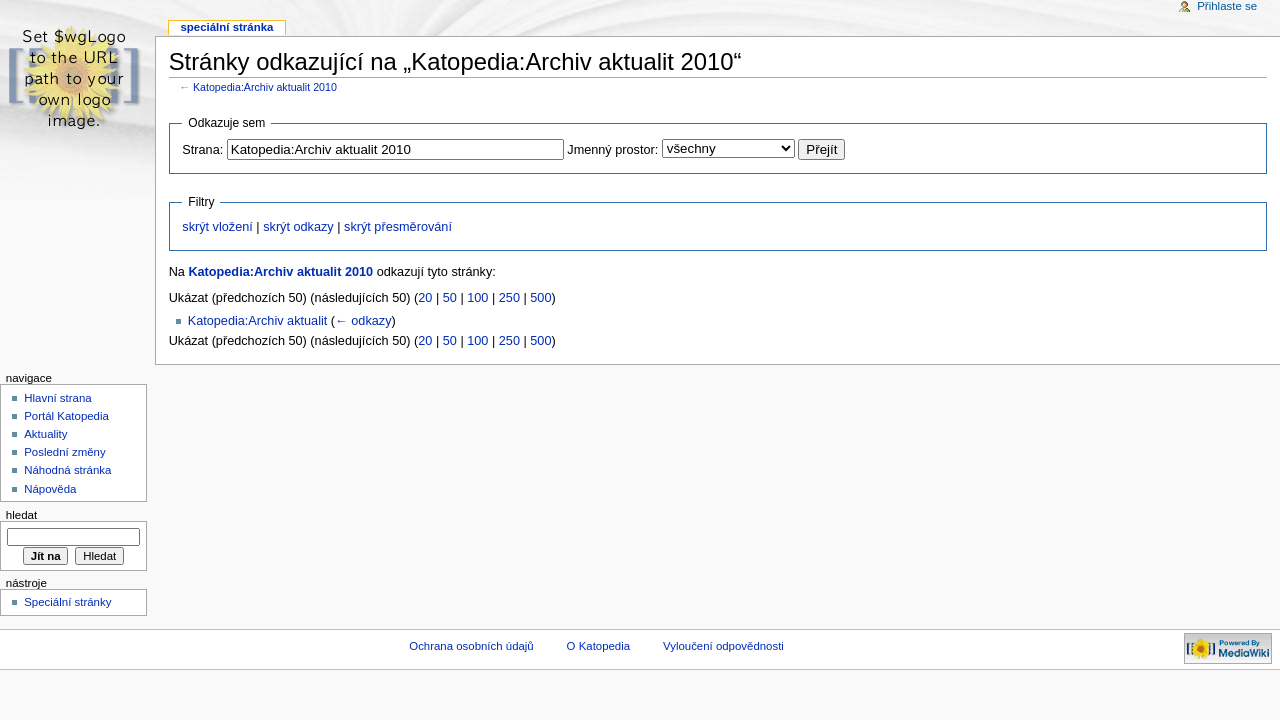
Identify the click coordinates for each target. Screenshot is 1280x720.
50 (450, 298)
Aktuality (45, 434)
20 (425, 298)
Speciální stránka (226, 27)
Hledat (21, 515)
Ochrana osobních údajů (471, 646)
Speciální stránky (67, 602)
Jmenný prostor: (612, 150)
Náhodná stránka (67, 470)
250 (509, 298)
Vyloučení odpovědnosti (723, 646)
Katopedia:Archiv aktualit (258, 321)
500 (540, 298)
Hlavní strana (57, 398)
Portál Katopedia (66, 416)
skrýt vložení (217, 227)
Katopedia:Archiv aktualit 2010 (265, 87)
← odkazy (363, 321)
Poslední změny (65, 452)
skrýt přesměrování (398, 227)
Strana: (202, 150)
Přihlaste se (1227, 6)
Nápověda (50, 489)
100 (477, 298)
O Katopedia (599, 646)
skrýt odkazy (298, 227)
